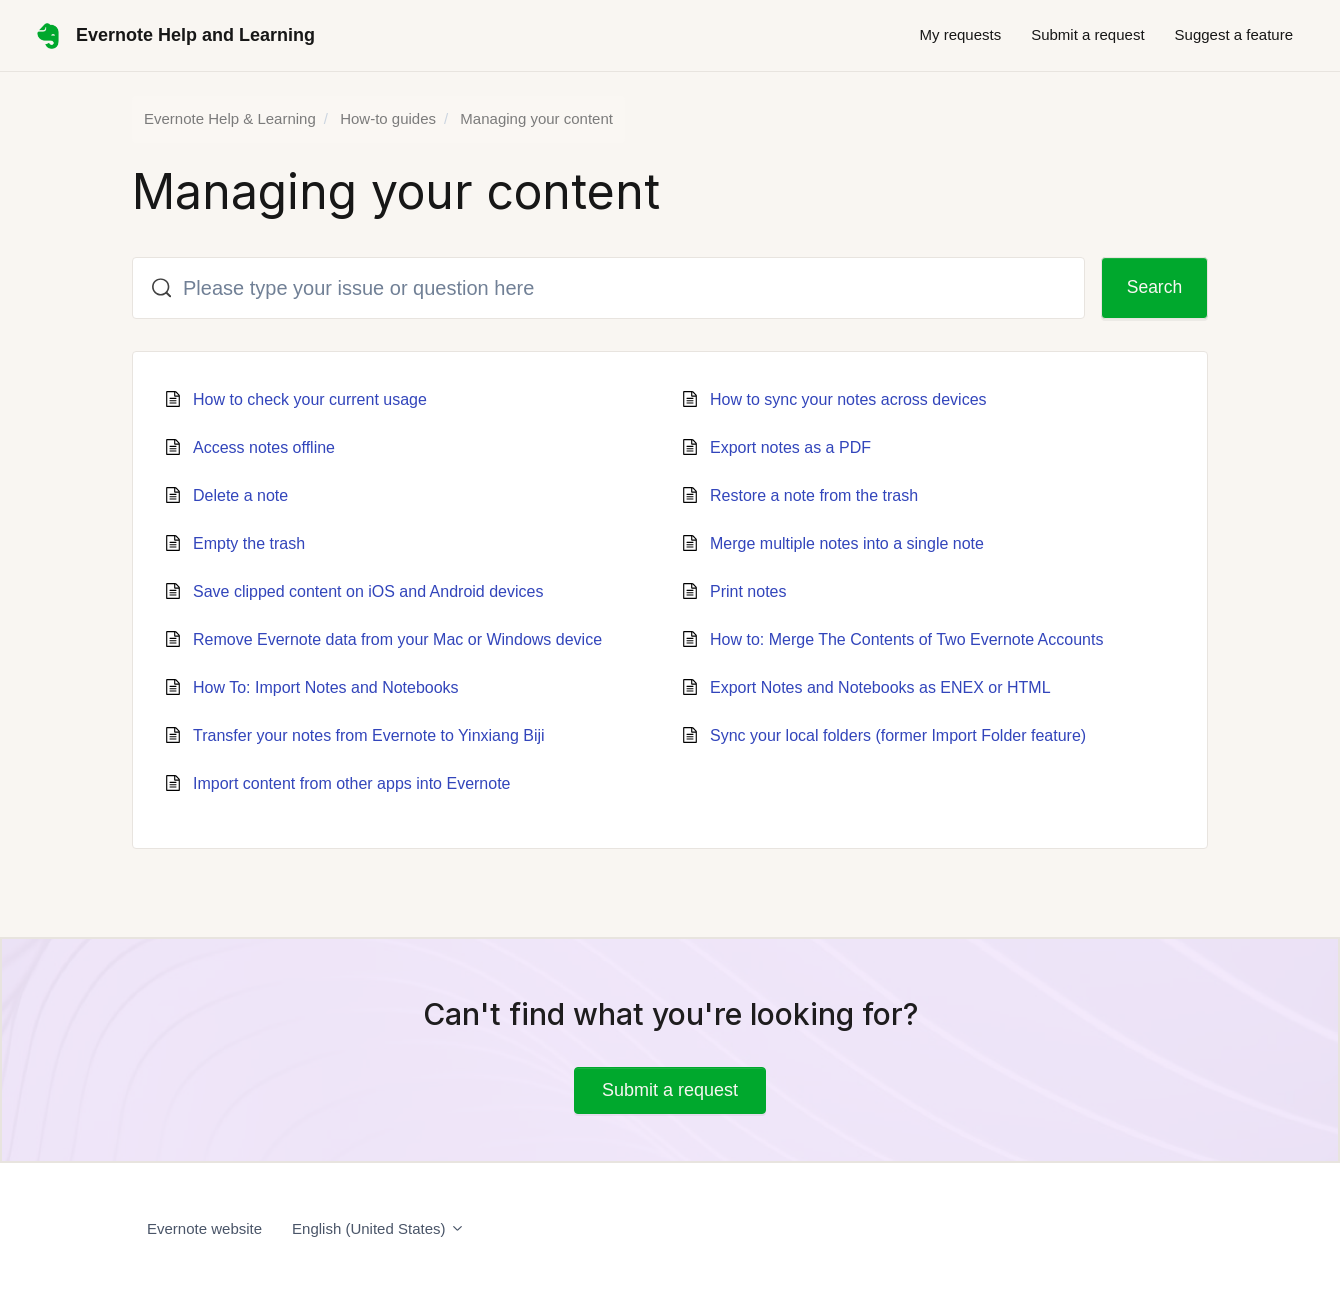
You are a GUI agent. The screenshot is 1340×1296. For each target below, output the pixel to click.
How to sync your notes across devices (848, 399)
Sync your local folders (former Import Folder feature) (898, 735)
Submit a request (1087, 34)
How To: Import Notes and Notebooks (326, 687)
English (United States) (378, 1228)
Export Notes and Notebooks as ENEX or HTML (880, 687)
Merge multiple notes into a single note (847, 543)
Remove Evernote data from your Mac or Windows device (397, 639)
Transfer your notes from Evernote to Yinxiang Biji (369, 735)
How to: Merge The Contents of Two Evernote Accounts (906, 639)
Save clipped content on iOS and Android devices (368, 591)
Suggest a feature (1234, 34)
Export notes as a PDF (790, 447)
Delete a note (240, 495)
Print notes (748, 591)
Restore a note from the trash (814, 495)
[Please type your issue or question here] (604, 288)
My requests (960, 34)
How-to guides (388, 118)
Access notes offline (264, 447)
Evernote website (204, 1228)
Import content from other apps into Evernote (352, 783)
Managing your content (536, 118)
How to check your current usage (310, 399)
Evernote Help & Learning (230, 118)
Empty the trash (249, 543)
